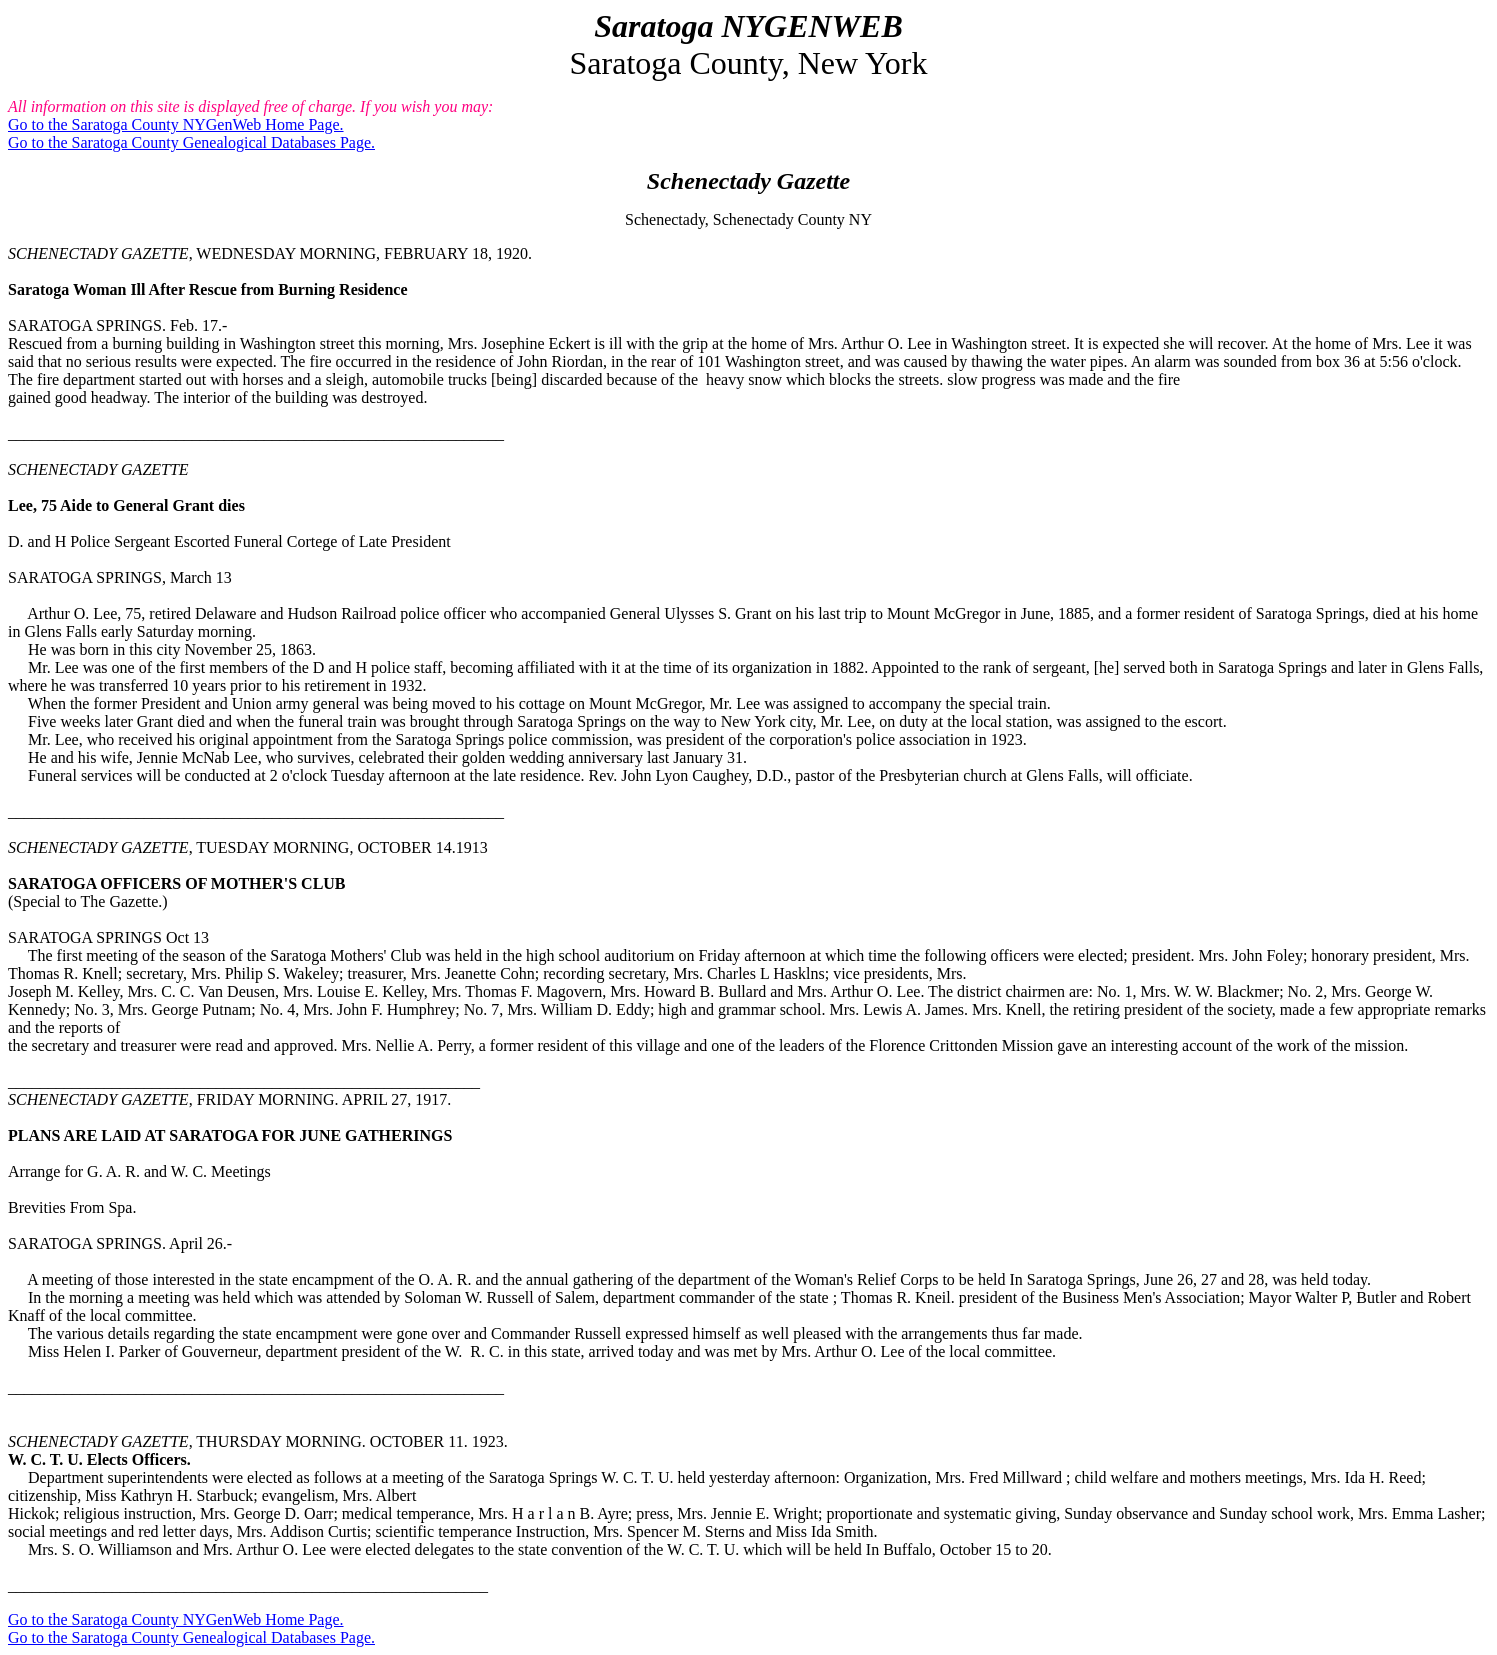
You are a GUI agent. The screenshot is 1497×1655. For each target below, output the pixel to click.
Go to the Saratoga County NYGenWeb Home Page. (176, 124)
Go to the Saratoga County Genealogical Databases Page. (191, 142)
